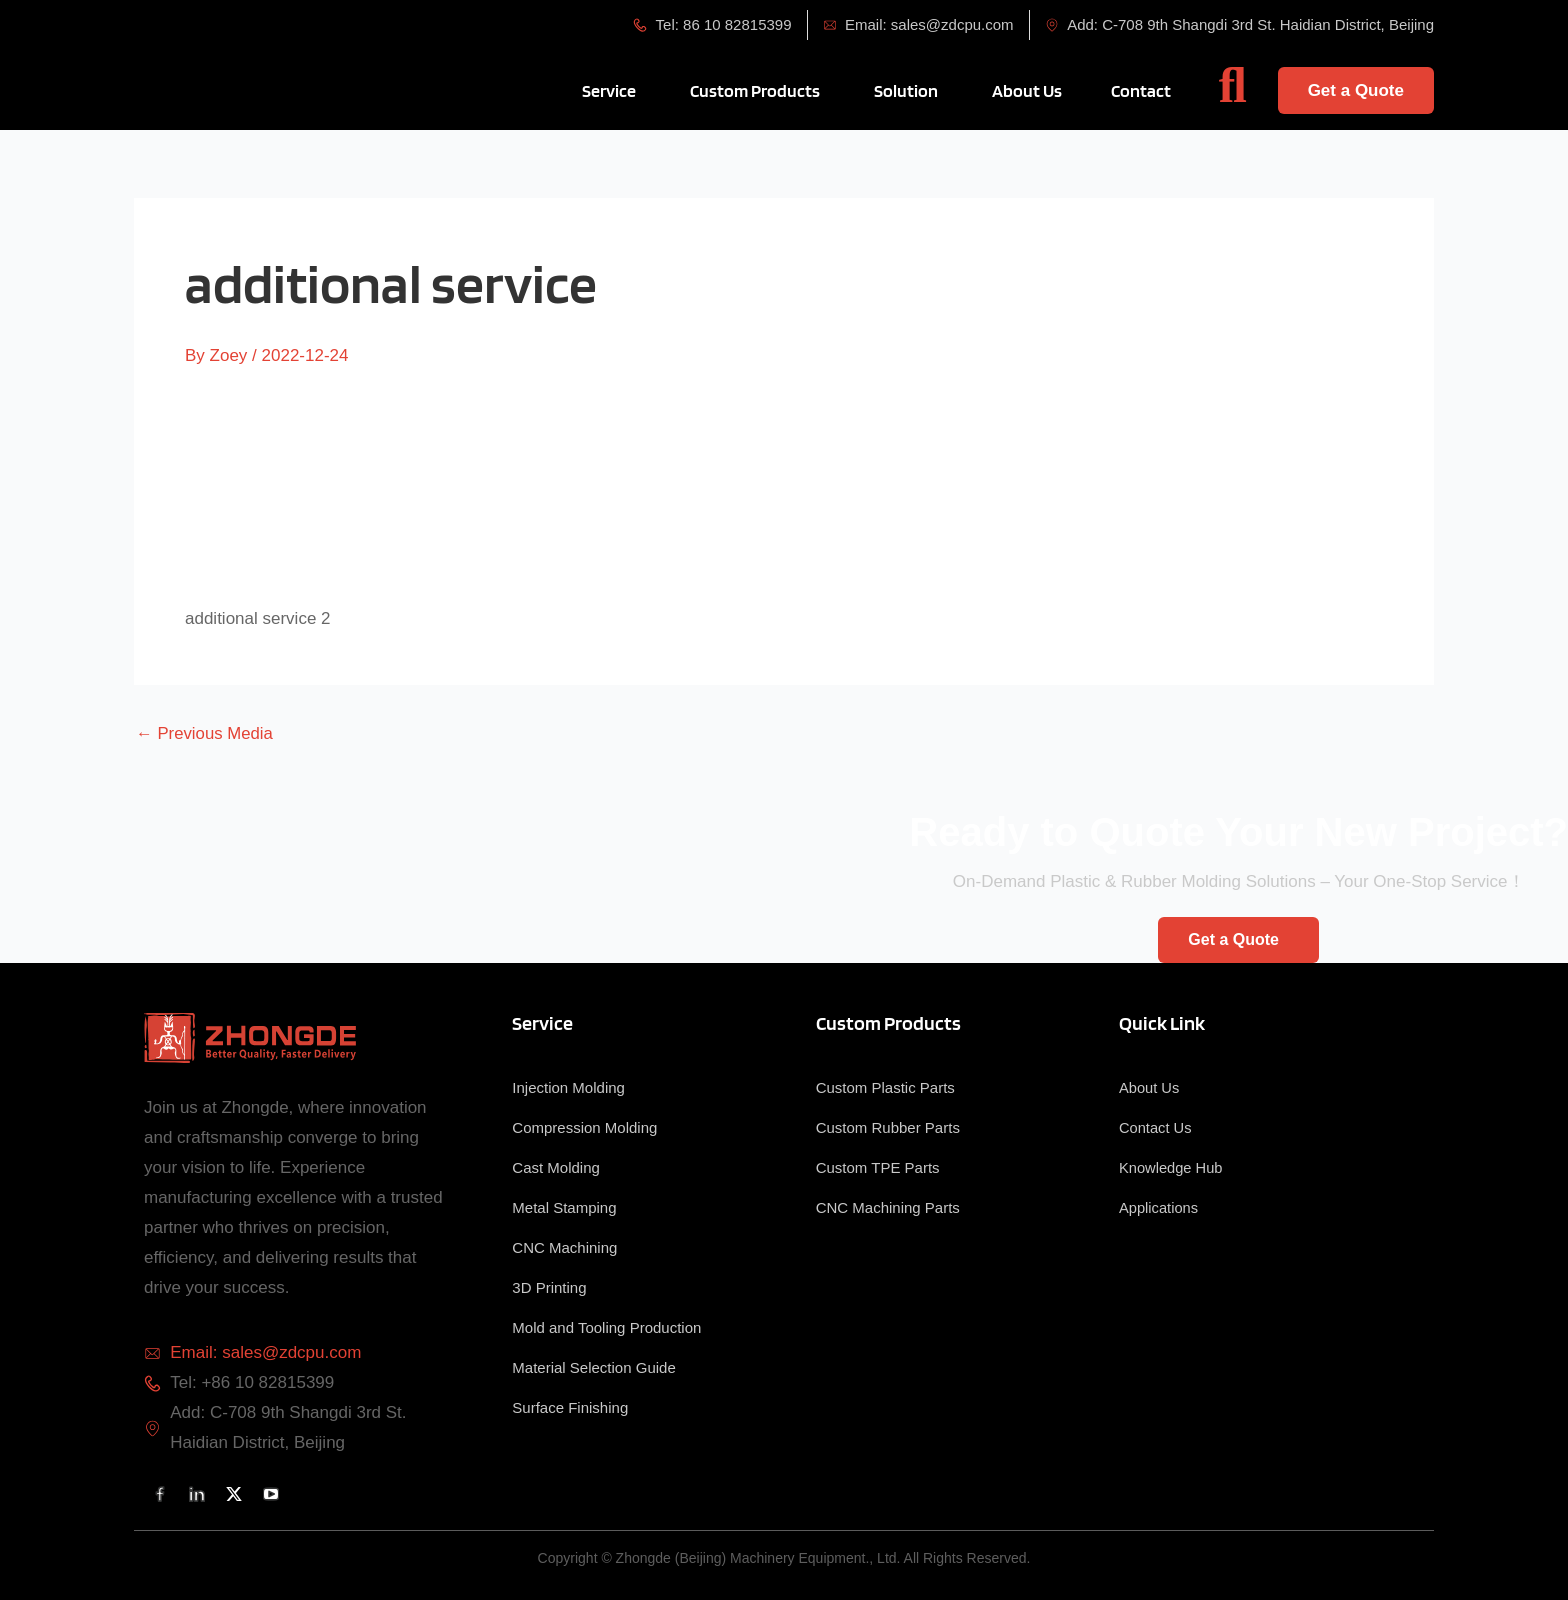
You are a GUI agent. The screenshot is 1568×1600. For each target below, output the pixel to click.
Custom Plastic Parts (885, 1087)
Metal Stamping (564, 1207)
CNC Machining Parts (888, 1207)
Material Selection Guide (593, 1367)
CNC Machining (564, 1247)
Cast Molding (556, 1167)
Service (542, 1023)
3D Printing (549, 1287)
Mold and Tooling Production (606, 1327)
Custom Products (888, 1023)
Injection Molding (568, 1087)
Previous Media (205, 733)
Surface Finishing (570, 1407)
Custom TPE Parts (878, 1167)
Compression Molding (584, 1127)
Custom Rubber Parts (888, 1127)
